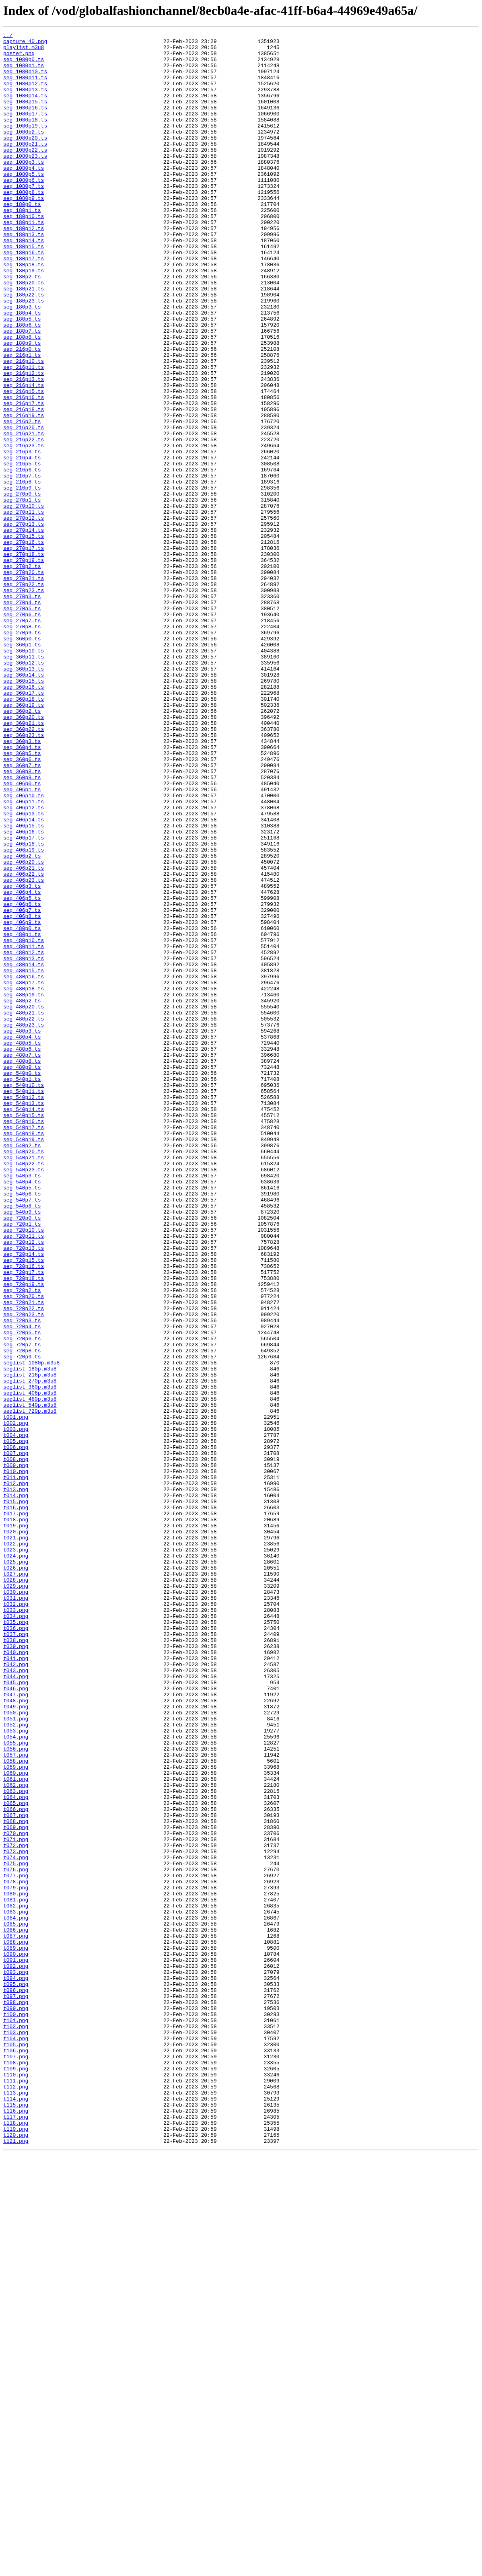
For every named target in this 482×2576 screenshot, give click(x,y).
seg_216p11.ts (23, 434)
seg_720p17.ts (23, 1520)
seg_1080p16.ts (25, 123)
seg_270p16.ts (23, 644)
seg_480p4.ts (22, 1238)
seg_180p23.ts (23, 354)
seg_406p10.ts (23, 948)
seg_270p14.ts (23, 630)
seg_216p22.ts (23, 521)
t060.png (15, 2121)
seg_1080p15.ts (25, 115)
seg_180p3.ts (22, 362)
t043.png (15, 1998)
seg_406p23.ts (23, 1049)
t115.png (15, 2519)
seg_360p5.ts (22, 897)
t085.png (15, 2302)
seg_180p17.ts (23, 304)
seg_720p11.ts (23, 1477)
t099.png (15, 2403)
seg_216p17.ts (23, 477)
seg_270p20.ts (23, 680)
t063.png (15, 2143)
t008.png (15, 1745)
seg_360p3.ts (22, 883)
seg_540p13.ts (23, 1317)
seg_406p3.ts (22, 1057)
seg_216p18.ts (23, 485)
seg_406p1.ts (22, 941)
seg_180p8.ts (22, 398)
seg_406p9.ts (22, 1100)
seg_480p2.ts (22, 1194)
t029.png (15, 1897)
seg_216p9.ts (22, 579)
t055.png (15, 2085)
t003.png (15, 1708)
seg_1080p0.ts (23, 65)
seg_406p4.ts (22, 1064)
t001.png (15, 1694)
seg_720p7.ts (22, 1607)
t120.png (15, 2556)
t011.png (15, 1766)
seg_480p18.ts (23, 1180)
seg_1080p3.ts (23, 188)
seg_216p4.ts (22, 543)
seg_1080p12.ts (25, 94)
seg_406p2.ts (22, 1021)
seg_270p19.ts (23, 666)
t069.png (15, 2186)
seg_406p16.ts (23, 992)
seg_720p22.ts (23, 1564)
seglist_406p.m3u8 (30, 1665)
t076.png (15, 2237)
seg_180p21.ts (23, 340)
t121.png (15, 2563)
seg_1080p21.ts (25, 166)
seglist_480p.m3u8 (30, 1672)
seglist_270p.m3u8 (30, 1650)
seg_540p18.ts (23, 1354)
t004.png (15, 1716)
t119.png (15, 2548)
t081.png (15, 2273)
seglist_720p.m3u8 (30, 1687)
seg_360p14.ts (23, 803)
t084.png (15, 2295)
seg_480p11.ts (23, 1129)
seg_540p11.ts (23, 1303)
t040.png (15, 1976)
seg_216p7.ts (22, 564)
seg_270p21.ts (23, 687)
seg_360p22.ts (23, 868)
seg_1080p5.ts (23, 202)
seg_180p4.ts (22, 369)
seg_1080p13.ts (25, 101)
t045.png (15, 2012)
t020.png (15, 1831)
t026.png (15, 1875)
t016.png (15, 1802)
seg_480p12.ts (23, 1136)
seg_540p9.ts (22, 1448)
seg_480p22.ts (23, 1216)
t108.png (15, 2469)
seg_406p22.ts (23, 1042)
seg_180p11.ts (23, 260)
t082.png (15, 2280)
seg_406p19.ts (23, 1013)
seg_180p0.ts (22, 239)
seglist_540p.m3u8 (30, 1679)
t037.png (15, 1955)
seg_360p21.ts (23, 861)
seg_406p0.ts (22, 934)
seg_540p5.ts (22, 1419)
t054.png (15, 2078)
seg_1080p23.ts (25, 181)
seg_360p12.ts (23, 789)
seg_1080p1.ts (23, 72)
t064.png (15, 2150)
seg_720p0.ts (22, 1455)
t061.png (15, 2128)
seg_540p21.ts (23, 1383)
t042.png (15, 1991)
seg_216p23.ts (23, 528)
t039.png (15, 1969)
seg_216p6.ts (22, 557)
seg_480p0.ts (22, 1107)
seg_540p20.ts (23, 1375)
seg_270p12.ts (23, 615)
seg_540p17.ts (23, 1346)
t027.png (15, 1882)
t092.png (15, 2353)
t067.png (15, 2172)
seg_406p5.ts (22, 1071)
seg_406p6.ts (22, 1078)
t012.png (15, 1774)
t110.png (15, 2483)
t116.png (15, 2527)
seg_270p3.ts (22, 709)
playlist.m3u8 (23, 50)
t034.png (15, 1933)
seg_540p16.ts (23, 1339)
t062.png (15, 2136)
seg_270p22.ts (23, 695)
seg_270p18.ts (23, 659)
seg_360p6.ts (22, 905)
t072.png (15, 2208)
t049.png (15, 2041)
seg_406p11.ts (23, 955)
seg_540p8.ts (22, 1440)
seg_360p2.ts (22, 847)
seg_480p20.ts (23, 1202)
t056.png (15, 2092)
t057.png (15, 2099)
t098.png (15, 2396)
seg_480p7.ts (22, 1259)
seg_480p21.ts (23, 1209)
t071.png (15, 2201)
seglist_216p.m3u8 (30, 1643)
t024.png (15, 1860)
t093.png (15, 2360)
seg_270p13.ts (23, 622)
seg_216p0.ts (22, 412)
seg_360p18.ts (23, 832)
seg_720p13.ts (23, 1491)
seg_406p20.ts (23, 1028)
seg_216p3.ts (22, 535)
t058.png (15, 2107)
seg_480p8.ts (22, 1267)
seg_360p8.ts (22, 919)
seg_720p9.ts (22, 1621)
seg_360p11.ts (23, 782)
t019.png (15, 1824)
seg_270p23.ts (23, 702)
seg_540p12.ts (23, 1310)
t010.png (15, 1759)
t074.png (15, 2222)
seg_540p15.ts (23, 1332)
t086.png (15, 2309)
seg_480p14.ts (23, 1151)
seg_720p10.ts (23, 1469)
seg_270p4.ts (22, 716)
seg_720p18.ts (23, 1527)
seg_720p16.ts (23, 1513)
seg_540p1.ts (22, 1288)
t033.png (15, 1926)
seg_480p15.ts (23, 1158)
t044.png (15, 2005)
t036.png (15, 1947)
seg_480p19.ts (23, 1187)
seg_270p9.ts (22, 753)
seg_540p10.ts (23, 1296)
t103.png (15, 2432)
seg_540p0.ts (22, 1281)
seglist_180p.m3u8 (30, 1636)
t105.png (15, 2447)
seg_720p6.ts (22, 1600)
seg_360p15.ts (23, 811)
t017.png (15, 1810)
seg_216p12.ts (23, 441)
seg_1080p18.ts (25, 137)
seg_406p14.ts (23, 977)
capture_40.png (25, 43)
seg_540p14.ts (23, 1325)
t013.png (15, 1781)
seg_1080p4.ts (23, 195)
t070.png (15, 2193)
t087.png (15, 2317)
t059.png (15, 2114)
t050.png (15, 2049)
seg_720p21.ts (23, 1556)
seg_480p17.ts (23, 1173)
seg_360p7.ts (22, 912)
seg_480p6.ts (22, 1252)
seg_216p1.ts (22, 420)
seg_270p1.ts (22, 593)
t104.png (15, 2440)
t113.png (15, 2505)
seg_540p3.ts (22, 1404)
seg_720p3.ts (22, 1578)
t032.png (15, 1918)
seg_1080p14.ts (25, 108)
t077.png (15, 2244)
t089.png (15, 2331)
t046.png (15, 2020)
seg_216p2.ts (22, 499)
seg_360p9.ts (22, 926)
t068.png (15, 2179)
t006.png (15, 1730)
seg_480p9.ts (22, 1274)
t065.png (15, 2157)
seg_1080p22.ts (25, 173)
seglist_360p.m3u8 (30, 1658)
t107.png (15, 2461)
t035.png (15, 1940)
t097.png (15, 2389)
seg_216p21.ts (23, 514)
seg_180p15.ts (23, 289)
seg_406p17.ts (23, 999)
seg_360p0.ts (22, 760)
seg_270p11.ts (23, 608)
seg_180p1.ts (22, 246)
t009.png (15, 1752)
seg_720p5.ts (22, 1593)
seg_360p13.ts (23, 796)
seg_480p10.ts (23, 1122)
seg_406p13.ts (23, 970)
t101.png (15, 2418)
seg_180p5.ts (22, 376)
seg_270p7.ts (22, 738)
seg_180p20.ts (23, 333)
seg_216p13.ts (23, 449)
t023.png (15, 1853)
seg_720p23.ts (23, 1571)
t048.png (15, 2034)
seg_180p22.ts (23, 347)
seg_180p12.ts (23, 268)
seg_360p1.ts (22, 767)
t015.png (15, 1795)
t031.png (15, 1911)
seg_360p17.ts (23, 825)
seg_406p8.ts (22, 1093)
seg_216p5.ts (22, 550)
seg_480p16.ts (23, 1165)
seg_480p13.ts (23, 1144)
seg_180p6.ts (22, 383)
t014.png (15, 1788)
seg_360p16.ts (23, 818)
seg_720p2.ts (22, 1542)
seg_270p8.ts (22, 745)
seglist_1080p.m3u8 (31, 1629)
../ (7, 36)
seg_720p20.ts (23, 1549)
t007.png (15, 1737)
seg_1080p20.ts (25, 159)
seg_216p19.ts (23, 492)
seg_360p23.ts (23, 876)
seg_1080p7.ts (23, 217)
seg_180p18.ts (23, 311)
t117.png (15, 2534)
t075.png (15, 2230)
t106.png (15, 2454)
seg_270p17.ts (23, 651)
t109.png (15, 2476)
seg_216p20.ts (23, 506)
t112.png (15, 2498)
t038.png (15, 1962)
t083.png (15, 2288)
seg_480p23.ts (23, 1223)
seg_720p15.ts (23, 1506)
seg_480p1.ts (22, 1115)
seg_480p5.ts (22, 1245)
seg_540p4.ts (22, 1412)
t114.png (15, 2512)
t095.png (15, 2374)
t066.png (15, 2165)
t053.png (15, 2070)
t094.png (15, 2367)
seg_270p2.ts (22, 673)
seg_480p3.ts (22, 1231)
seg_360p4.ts (22, 890)
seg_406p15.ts (23, 984)
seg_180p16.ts (23, 296)
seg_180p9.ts (22, 405)
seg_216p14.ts (23, 456)
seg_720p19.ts (23, 1535)
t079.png (15, 2259)
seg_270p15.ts (23, 637)
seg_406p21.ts (23, 1035)
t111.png (15, 2490)
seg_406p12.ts (23, 963)
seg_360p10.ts (23, 774)
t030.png (15, 1904)
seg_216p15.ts (23, 463)
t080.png (15, 2266)
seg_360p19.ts (23, 840)
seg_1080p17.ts (25, 130)
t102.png (15, 2425)
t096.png (15, 2382)
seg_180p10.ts (23, 253)
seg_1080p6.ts (23, 210)
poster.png (19, 58)
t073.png (15, 2215)
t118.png (15, 2541)
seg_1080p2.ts (23, 152)
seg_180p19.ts (23, 318)
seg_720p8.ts (22, 1614)
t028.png (15, 1889)
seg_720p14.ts (23, 1498)
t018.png (15, 1817)
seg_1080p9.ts (23, 231)
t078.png (15, 2251)
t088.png (15, 2324)
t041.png (15, 1984)
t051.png (15, 2056)
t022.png (15, 1846)
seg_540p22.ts (23, 1390)
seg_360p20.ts (23, 854)
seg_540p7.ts (22, 1433)
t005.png (15, 1723)
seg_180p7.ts (22, 391)
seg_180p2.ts (22, 325)
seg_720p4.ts (22, 1585)
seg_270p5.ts (22, 724)
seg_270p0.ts (22, 586)
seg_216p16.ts (23, 470)
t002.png (15, 1701)
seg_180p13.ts (23, 275)
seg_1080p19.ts (25, 144)
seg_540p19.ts (23, 1361)
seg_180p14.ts (23, 282)
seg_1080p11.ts (25, 87)
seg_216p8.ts (22, 572)
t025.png (15, 1868)
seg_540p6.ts (22, 1426)
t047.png (15, 2027)
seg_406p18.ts (23, 1006)
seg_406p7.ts (22, 1086)
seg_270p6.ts (22, 731)
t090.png (15, 2338)
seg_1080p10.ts (25, 79)
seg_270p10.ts (23, 601)
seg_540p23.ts (23, 1397)
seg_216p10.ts (23, 427)
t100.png (15, 2411)
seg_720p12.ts (23, 1484)
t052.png (15, 2063)
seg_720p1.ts (22, 1462)
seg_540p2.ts (22, 1368)
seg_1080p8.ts (23, 224)
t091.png (15, 2346)
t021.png (15, 1839)
